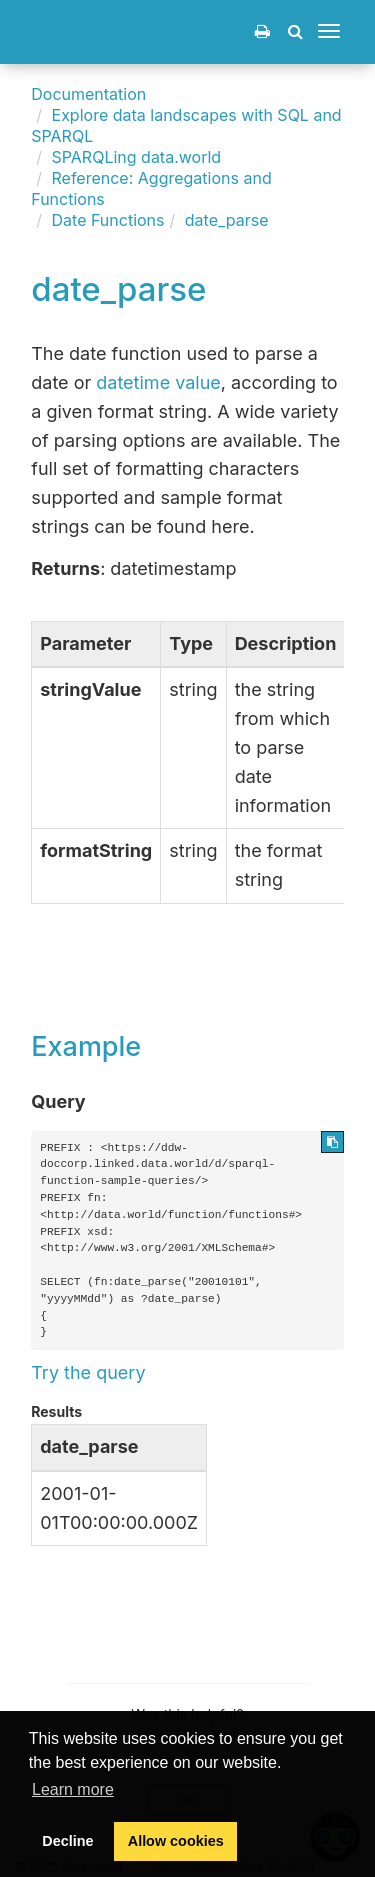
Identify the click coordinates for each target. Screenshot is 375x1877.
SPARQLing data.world (137, 157)
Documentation (88, 94)
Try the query (88, 1372)
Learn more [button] (73, 1789)
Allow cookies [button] (176, 1841)
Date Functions (108, 220)
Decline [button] (67, 1841)
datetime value (158, 382)
